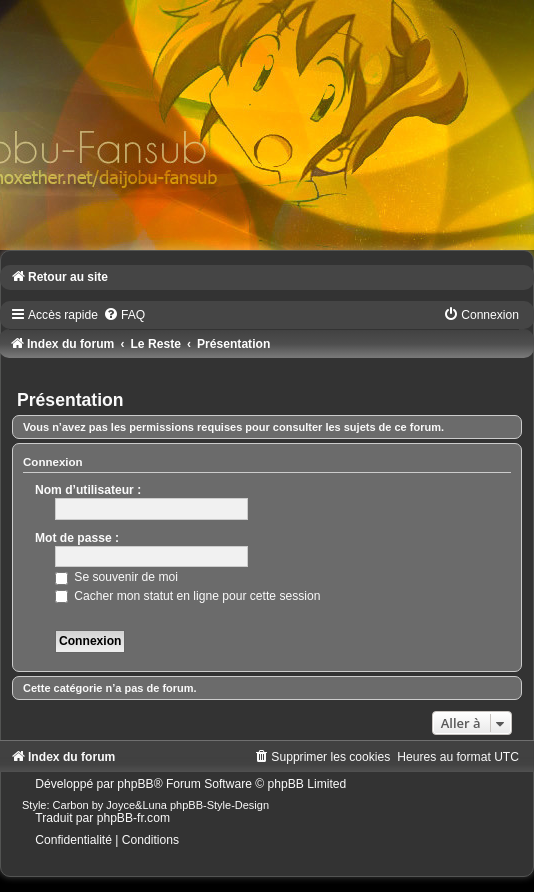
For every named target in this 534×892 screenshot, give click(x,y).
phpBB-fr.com (133, 818)
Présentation (70, 400)
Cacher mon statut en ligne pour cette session (187, 596)
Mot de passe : (77, 538)
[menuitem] (124, 315)
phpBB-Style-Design (219, 805)
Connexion (53, 462)
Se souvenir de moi (116, 577)
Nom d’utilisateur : (88, 490)
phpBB (135, 784)
